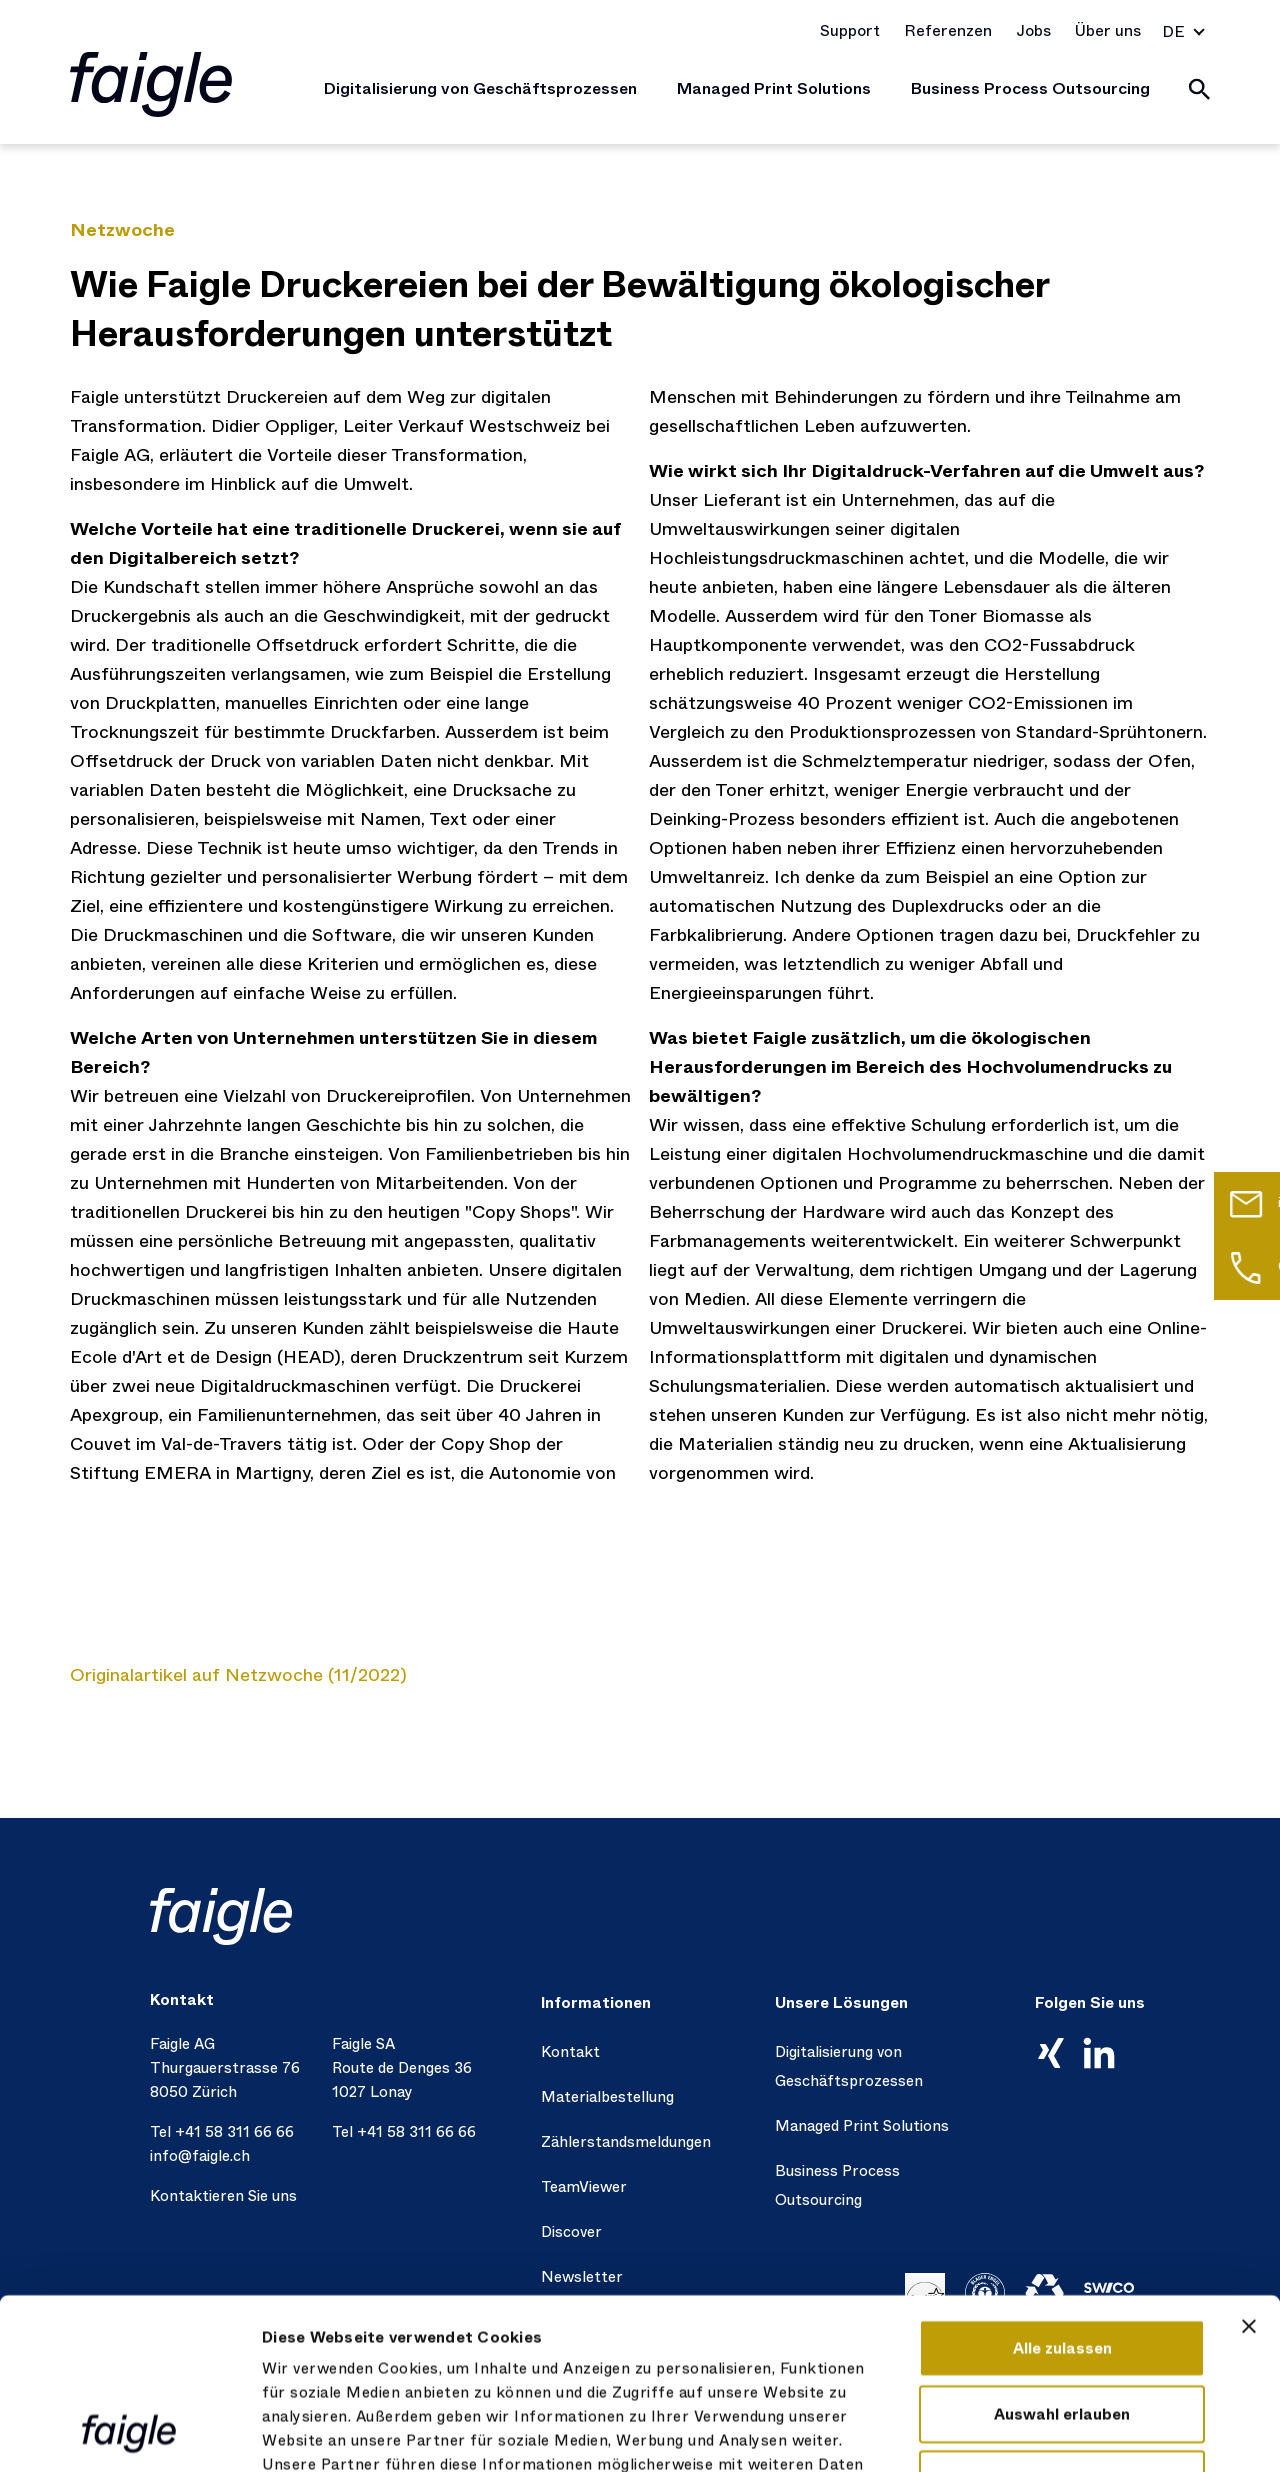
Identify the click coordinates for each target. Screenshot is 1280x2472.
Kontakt (570, 2052)
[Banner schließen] (1249, 2166)
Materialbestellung (607, 2097)
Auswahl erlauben (1062, 2254)
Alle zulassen (1062, 2188)
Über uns (1108, 30)
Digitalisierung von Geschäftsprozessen (480, 88)
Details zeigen (1106, 2433)
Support (850, 30)
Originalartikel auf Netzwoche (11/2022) (238, 1675)
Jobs (1033, 30)
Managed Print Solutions (774, 88)
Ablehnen (1062, 2319)
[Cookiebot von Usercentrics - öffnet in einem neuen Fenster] (129, 2433)
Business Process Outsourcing (1030, 88)
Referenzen (948, 30)
